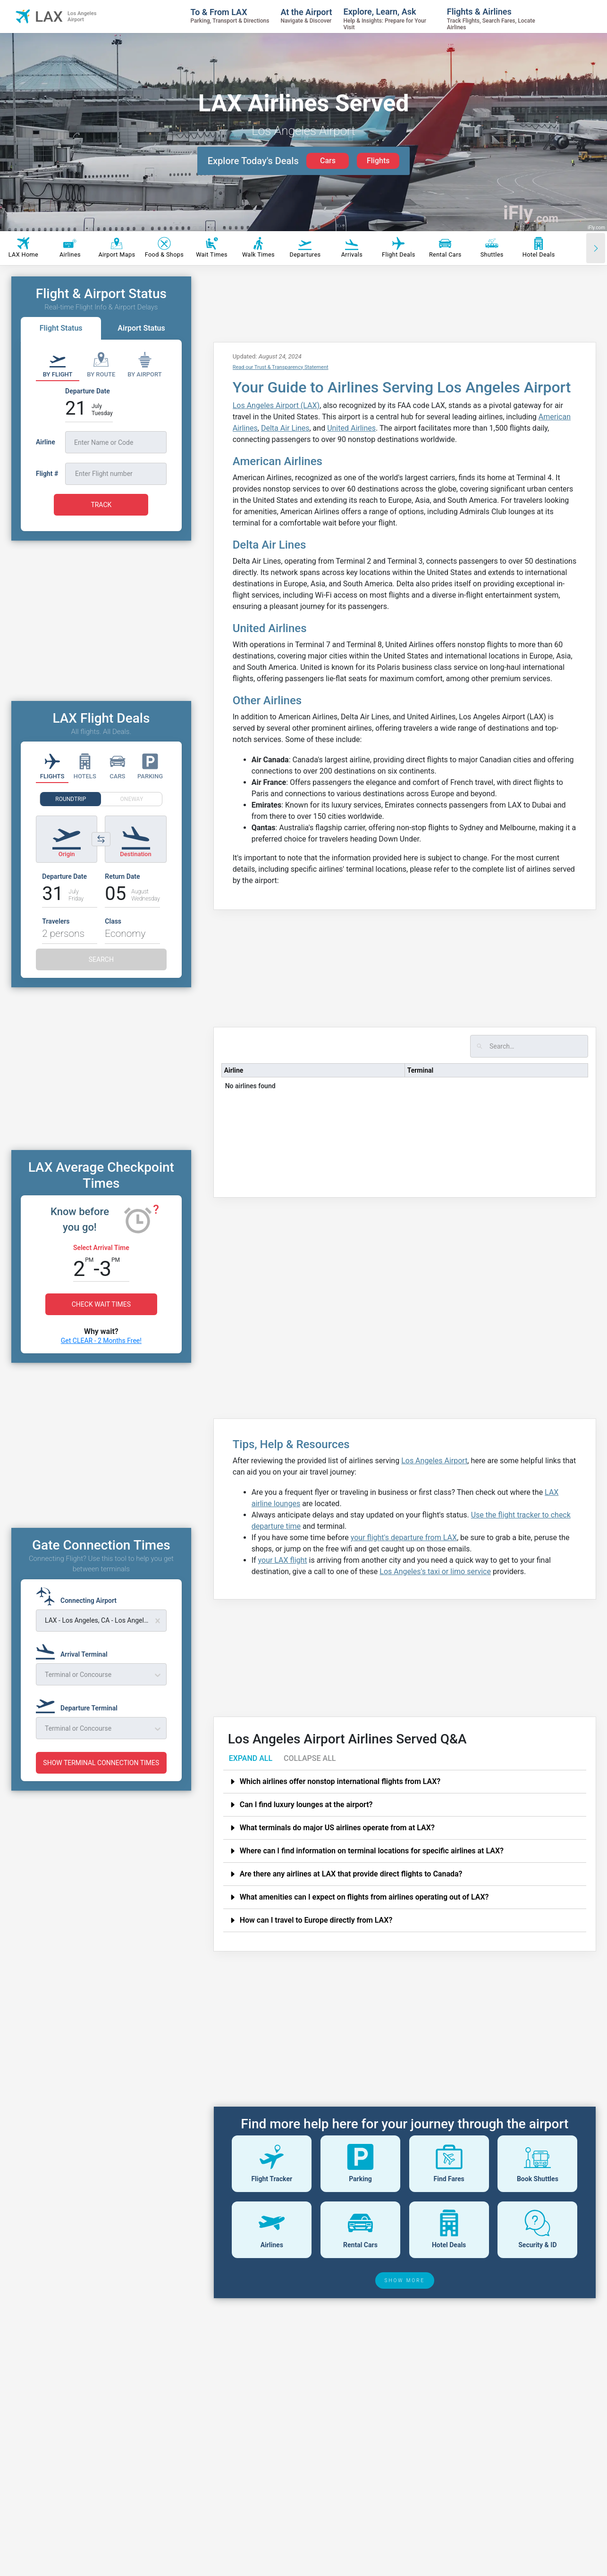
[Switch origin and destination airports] (101, 839)
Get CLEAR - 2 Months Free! (101, 1340)
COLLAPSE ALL (310, 1758)
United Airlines (351, 428)
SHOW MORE (405, 2280)
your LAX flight (282, 1560)
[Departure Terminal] (79, 1703)
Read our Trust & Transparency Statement (281, 367)
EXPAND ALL (250, 1758)
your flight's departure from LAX (404, 1537)
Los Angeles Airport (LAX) (276, 405)
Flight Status (61, 328)
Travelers (55, 921)
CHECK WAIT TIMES (101, 1304)
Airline (234, 1070)
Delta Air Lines (285, 428)
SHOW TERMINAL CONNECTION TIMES (101, 1763)
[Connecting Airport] (79, 1596)
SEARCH (101, 959)
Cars (328, 160)
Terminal (420, 1070)
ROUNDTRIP (70, 799)
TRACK (101, 505)
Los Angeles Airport (434, 1460)
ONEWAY (131, 799)
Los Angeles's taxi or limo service (435, 1571)
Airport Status (141, 328)
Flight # (47, 473)
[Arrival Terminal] (74, 1650)
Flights (378, 160)
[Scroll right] (595, 248)
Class (113, 921)
